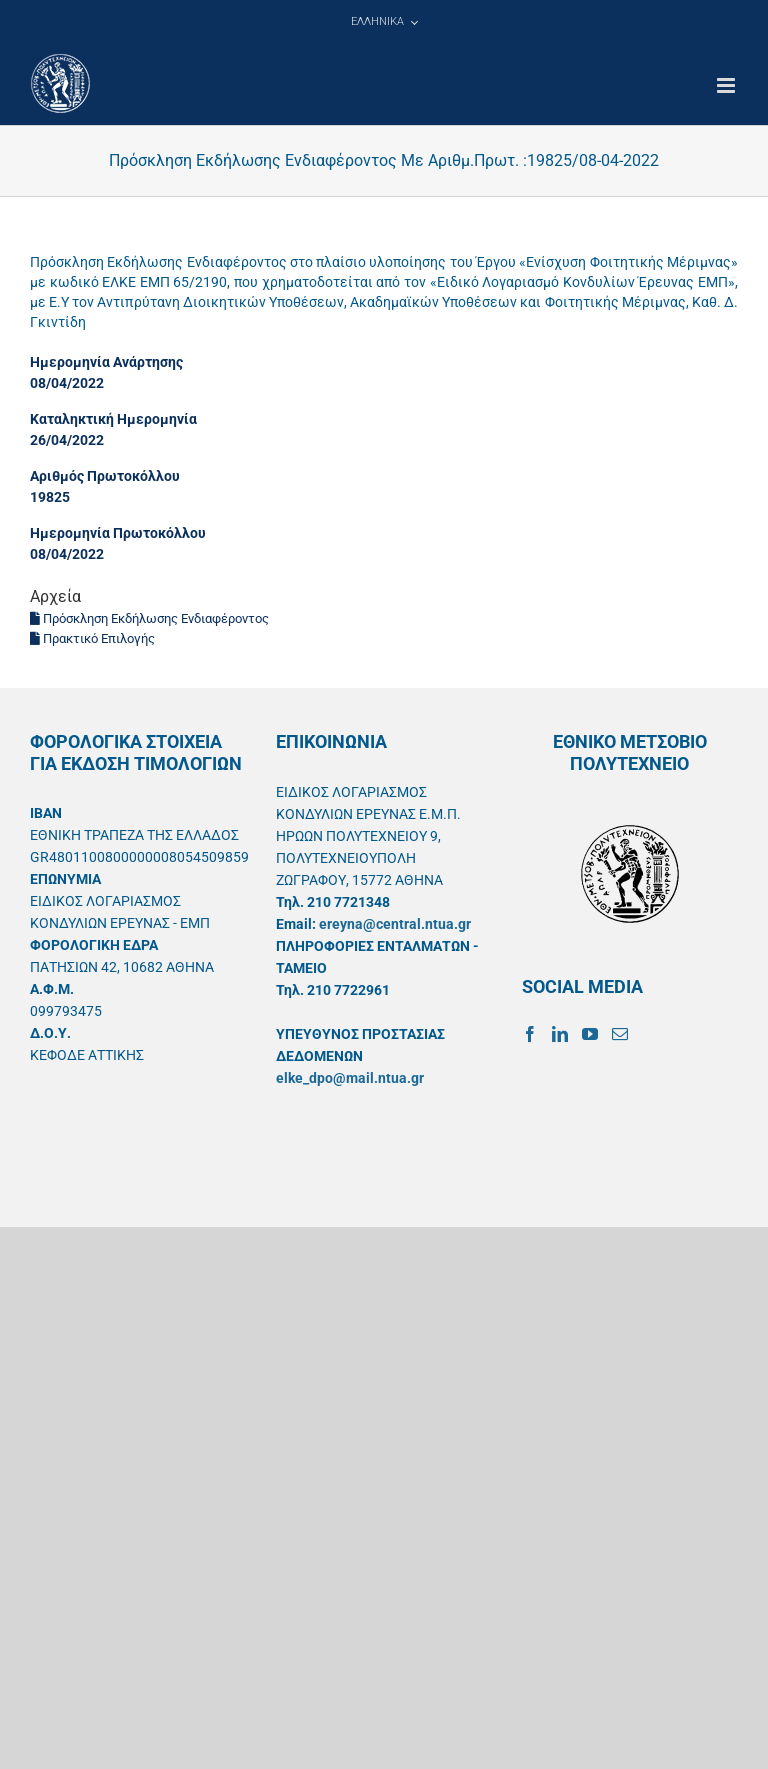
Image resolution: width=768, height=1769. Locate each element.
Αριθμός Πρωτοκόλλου (105, 476)
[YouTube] (590, 1034)
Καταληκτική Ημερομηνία (113, 419)
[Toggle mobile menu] (727, 85)
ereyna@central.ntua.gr (395, 924)
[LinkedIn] (560, 1034)
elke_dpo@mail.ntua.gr (350, 1078)
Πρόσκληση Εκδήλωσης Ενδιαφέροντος (149, 618)
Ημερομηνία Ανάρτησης (106, 362)
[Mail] (620, 1034)
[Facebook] (530, 1034)
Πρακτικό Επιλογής (92, 638)
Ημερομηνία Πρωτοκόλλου (118, 533)
